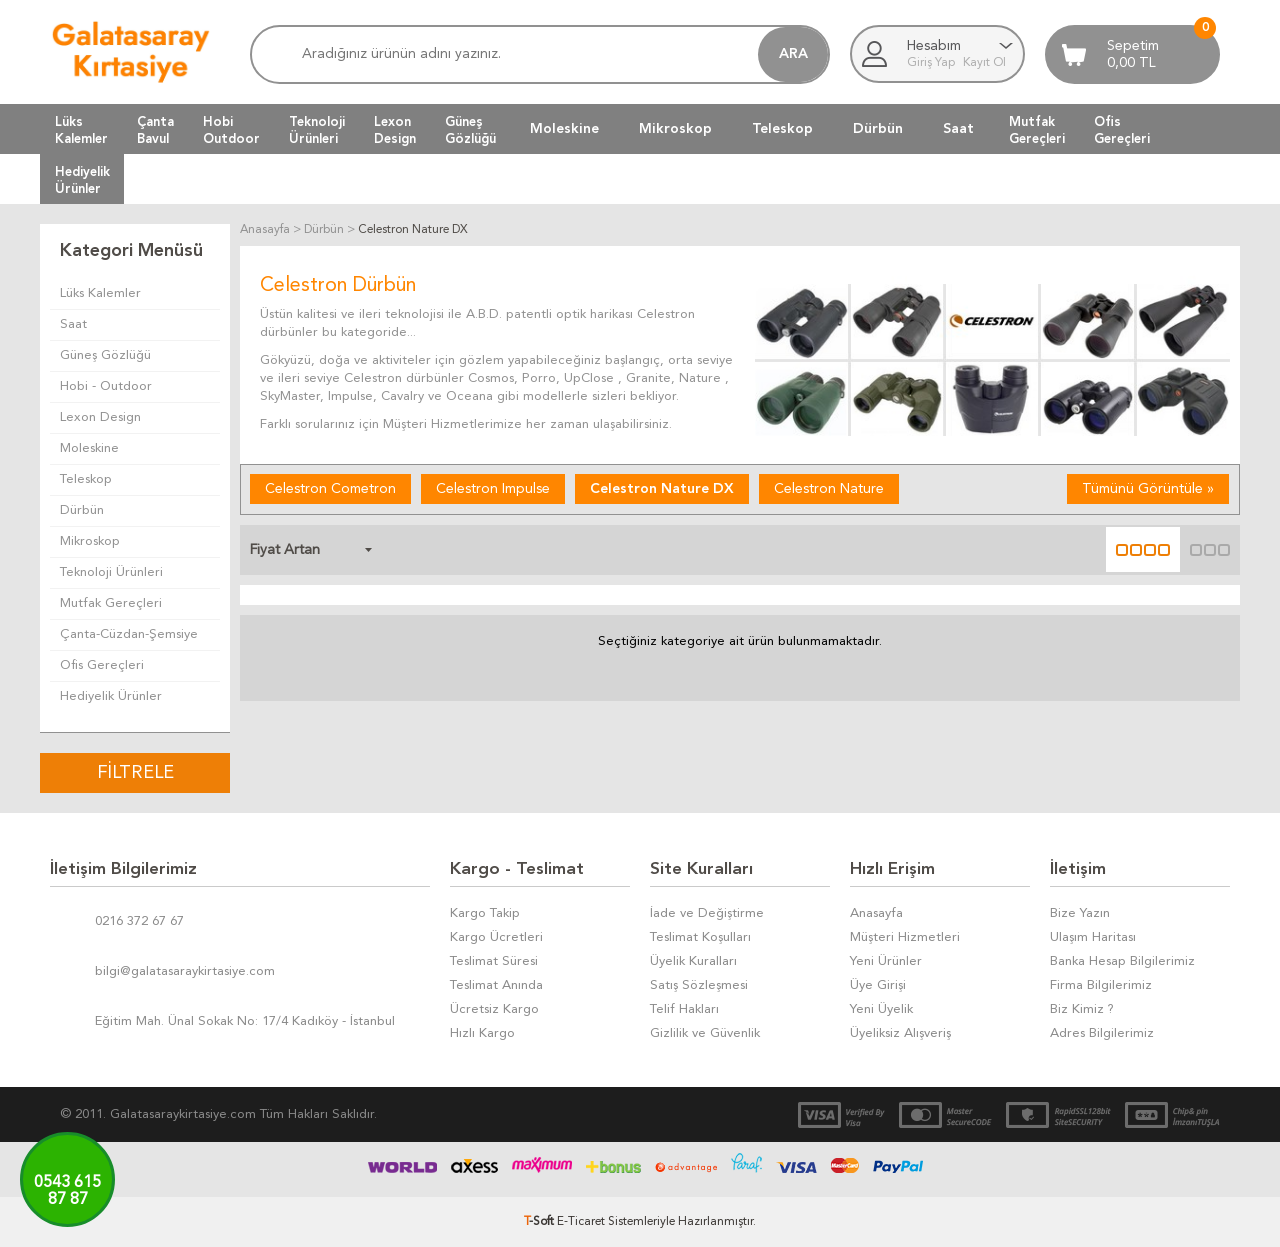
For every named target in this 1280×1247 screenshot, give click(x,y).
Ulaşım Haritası (1093, 937)
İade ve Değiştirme (707, 913)
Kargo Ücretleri (496, 937)
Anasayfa (876, 913)
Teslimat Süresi (494, 961)
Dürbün (878, 129)
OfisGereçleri (1122, 130)
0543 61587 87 (67, 1191)
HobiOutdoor (231, 130)
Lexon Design (100, 417)
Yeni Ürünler (886, 961)
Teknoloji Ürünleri (111, 572)
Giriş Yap (932, 63)
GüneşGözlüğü (470, 130)
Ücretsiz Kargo (494, 1009)
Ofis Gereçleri (102, 665)
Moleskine (564, 129)
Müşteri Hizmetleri (905, 937)
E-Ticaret (581, 1222)
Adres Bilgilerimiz (1102, 1033)
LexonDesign (395, 130)
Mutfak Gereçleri (111, 603)
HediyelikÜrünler (82, 180)
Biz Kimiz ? (1082, 1009)
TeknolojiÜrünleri (317, 130)
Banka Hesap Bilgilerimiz (1122, 961)
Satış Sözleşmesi (699, 985)
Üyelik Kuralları (693, 961)
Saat (958, 129)
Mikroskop (675, 129)
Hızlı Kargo (482, 1033)
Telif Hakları (684, 1009)
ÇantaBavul (155, 130)
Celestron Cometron (330, 489)
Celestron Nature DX (662, 489)
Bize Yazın (1080, 913)
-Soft (540, 1222)
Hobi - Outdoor (106, 386)
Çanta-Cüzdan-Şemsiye (129, 634)
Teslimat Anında (496, 985)
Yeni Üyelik (881, 1009)
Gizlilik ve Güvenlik (705, 1033)
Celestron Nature (829, 489)
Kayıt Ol (984, 63)
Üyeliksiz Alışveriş (900, 1033)
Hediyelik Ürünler (111, 696)
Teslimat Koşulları (700, 937)
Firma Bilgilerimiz (1101, 985)
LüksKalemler (81, 130)
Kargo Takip (485, 913)
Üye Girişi (878, 985)
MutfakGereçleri (1037, 130)
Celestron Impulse (493, 489)
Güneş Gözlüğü (105, 355)
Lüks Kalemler (100, 293)
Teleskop (782, 129)
